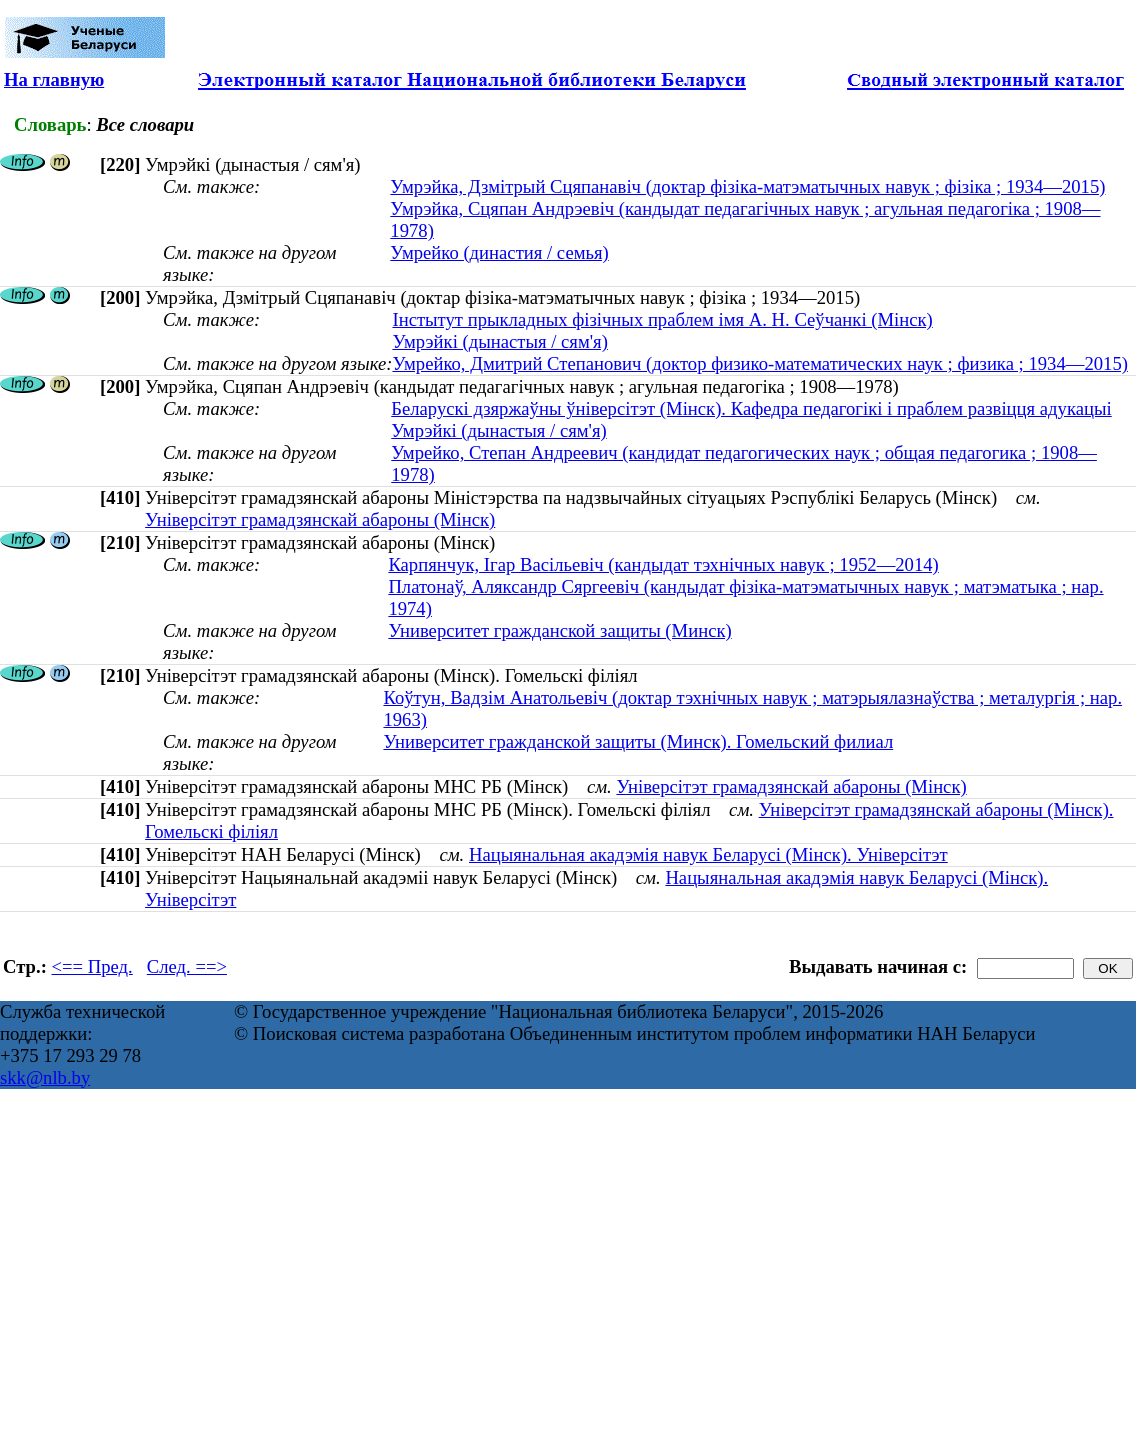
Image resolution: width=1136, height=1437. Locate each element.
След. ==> (187, 966)
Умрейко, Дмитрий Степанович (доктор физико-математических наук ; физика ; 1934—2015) (760, 363)
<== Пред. (92, 966)
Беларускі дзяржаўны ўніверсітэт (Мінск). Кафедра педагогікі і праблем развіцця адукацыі (751, 408)
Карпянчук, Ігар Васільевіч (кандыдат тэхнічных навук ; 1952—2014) (663, 564)
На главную (54, 79)
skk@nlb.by (45, 1077)
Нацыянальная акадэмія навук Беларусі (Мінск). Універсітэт (708, 854)
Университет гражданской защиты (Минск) (559, 630)
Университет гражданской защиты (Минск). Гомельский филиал (638, 741)
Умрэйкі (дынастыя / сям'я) (499, 341)
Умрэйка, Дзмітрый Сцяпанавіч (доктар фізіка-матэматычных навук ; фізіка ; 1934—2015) (747, 186)
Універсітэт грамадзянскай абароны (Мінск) (320, 519)
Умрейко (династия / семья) (499, 252)
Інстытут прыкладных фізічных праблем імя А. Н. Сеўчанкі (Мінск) (662, 319)
